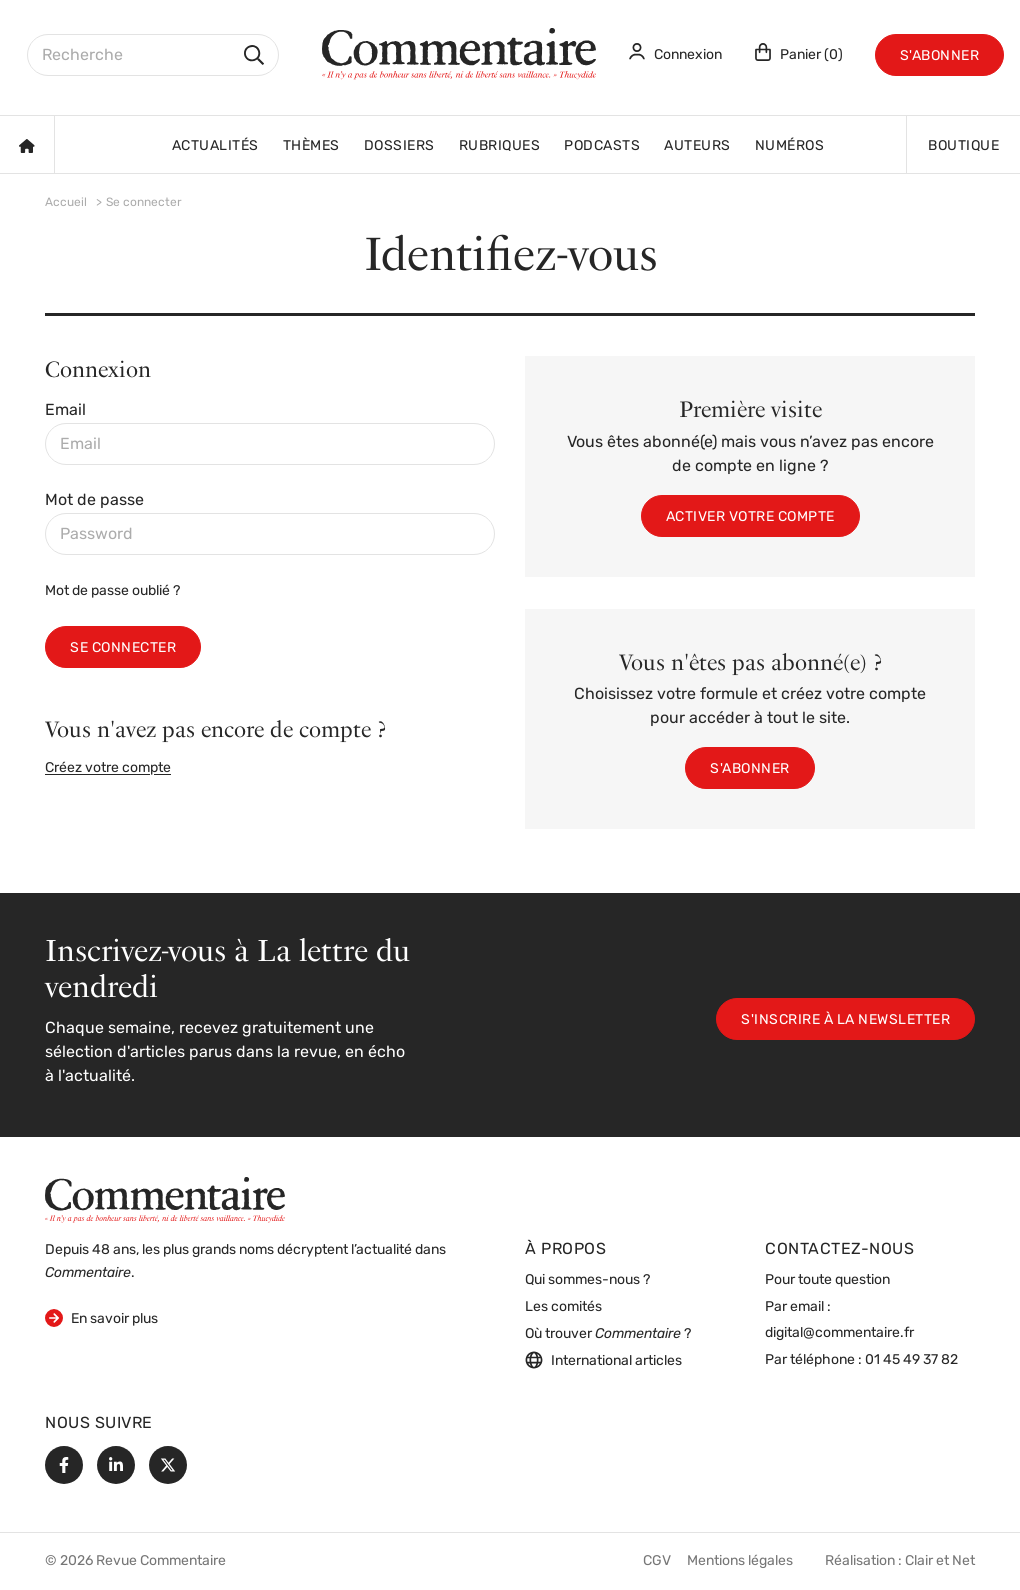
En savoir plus (101, 1317)
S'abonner (940, 56)
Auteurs (697, 146)
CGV (657, 1561)
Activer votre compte (750, 517)
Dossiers (399, 146)
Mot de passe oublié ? (112, 591)
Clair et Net (940, 1561)
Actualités (215, 146)
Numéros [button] (790, 146)
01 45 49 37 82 (911, 1360)
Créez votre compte (108, 768)
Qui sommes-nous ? (587, 1280)
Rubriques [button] (500, 146)
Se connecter (123, 648)
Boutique (963, 146)
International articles (603, 1360)
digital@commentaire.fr (839, 1333)
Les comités (563, 1307)
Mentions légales (740, 1561)
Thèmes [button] (311, 146)
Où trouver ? (608, 1334)
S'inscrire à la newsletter (845, 1020)
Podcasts (602, 146)
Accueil (66, 203)
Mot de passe (94, 501)
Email (65, 411)
